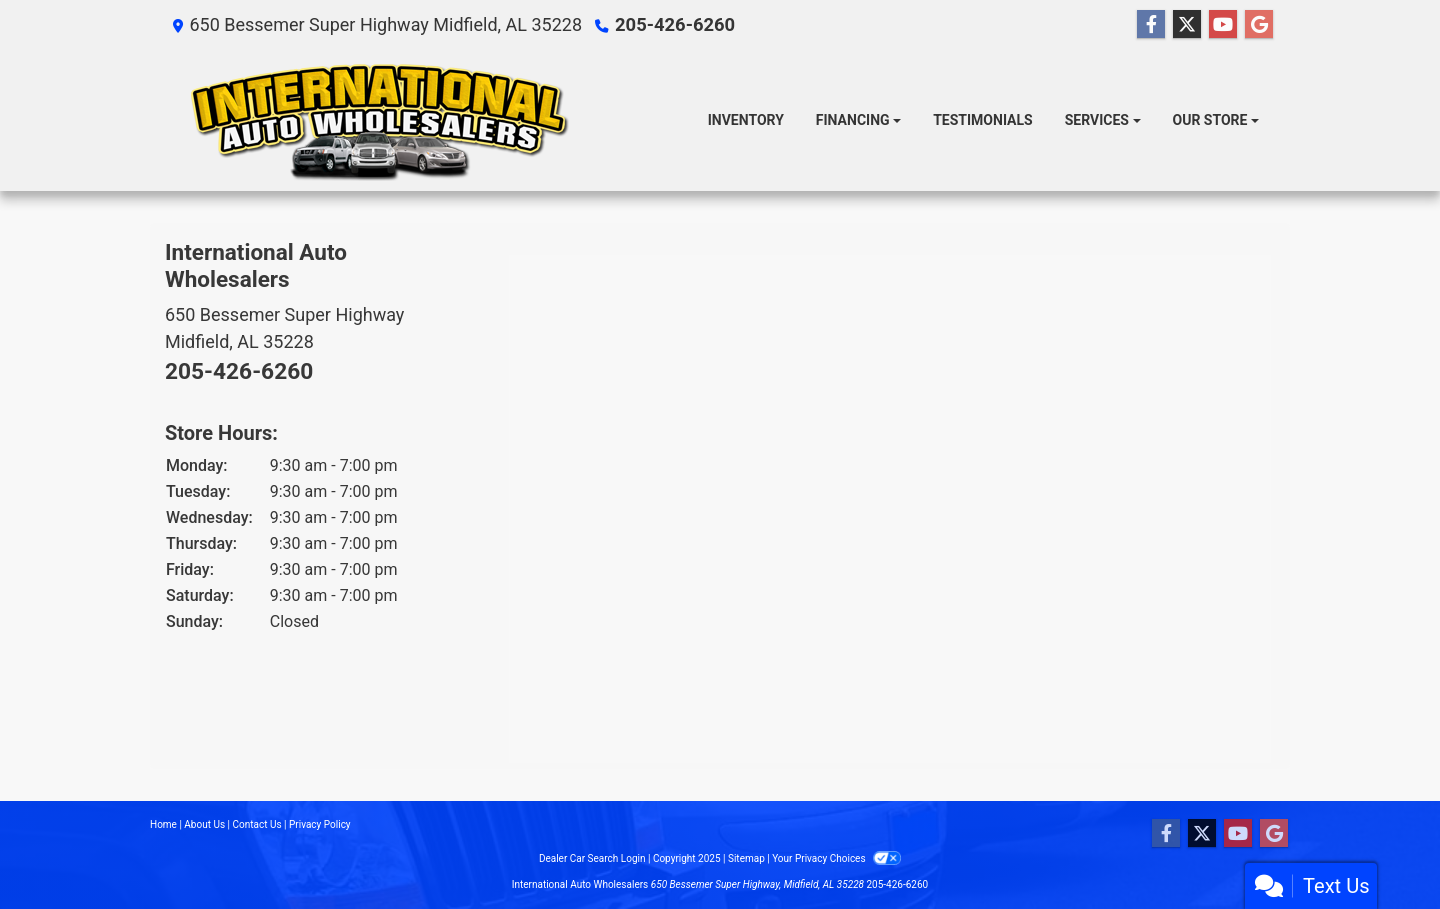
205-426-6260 (673, 24)
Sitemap (746, 858)
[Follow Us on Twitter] (1187, 25)
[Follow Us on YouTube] (1223, 25)
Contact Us (257, 824)
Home (163, 824)
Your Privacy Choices (836, 858)
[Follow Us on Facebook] (1151, 25)
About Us (204, 824)
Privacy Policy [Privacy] (320, 824)
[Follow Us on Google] (1259, 25)
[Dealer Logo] (377, 120)
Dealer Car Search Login (592, 858)
